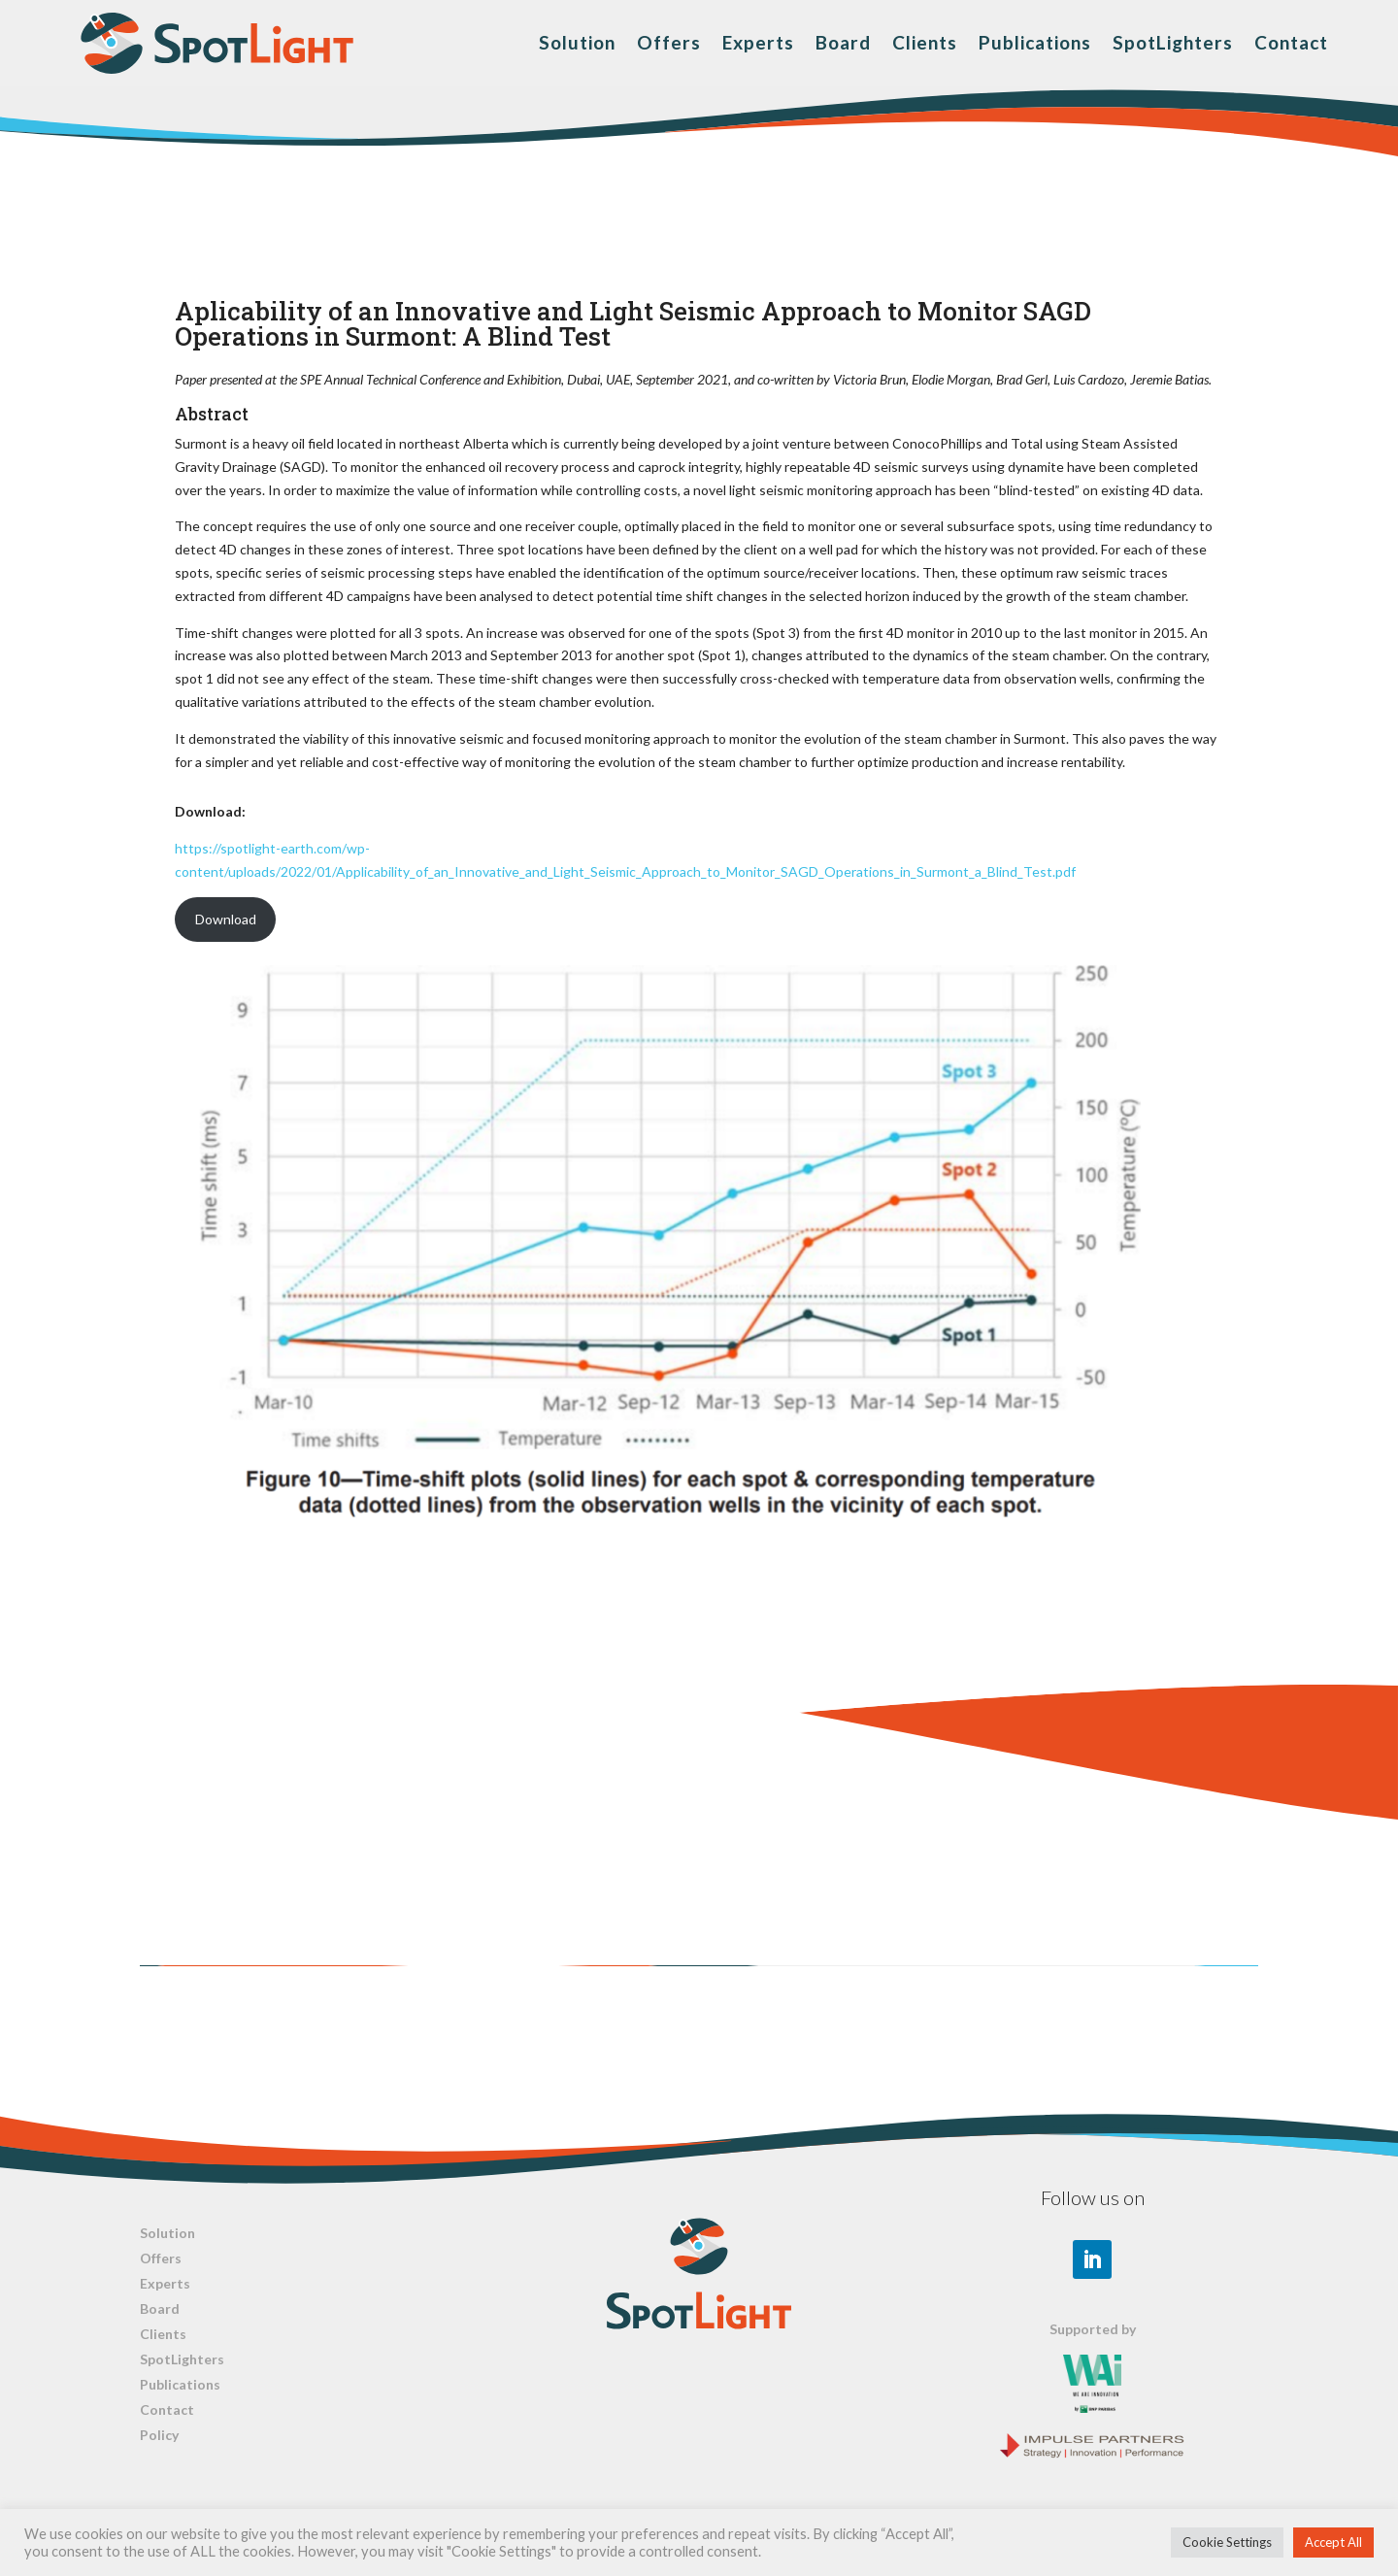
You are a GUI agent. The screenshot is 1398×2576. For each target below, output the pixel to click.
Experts (758, 42)
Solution (577, 42)
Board (843, 42)
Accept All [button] (1333, 2542)
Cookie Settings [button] (1227, 2542)
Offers (669, 42)
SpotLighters (1173, 42)
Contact (1291, 42)
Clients (924, 42)
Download (225, 919)
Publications (1035, 42)
